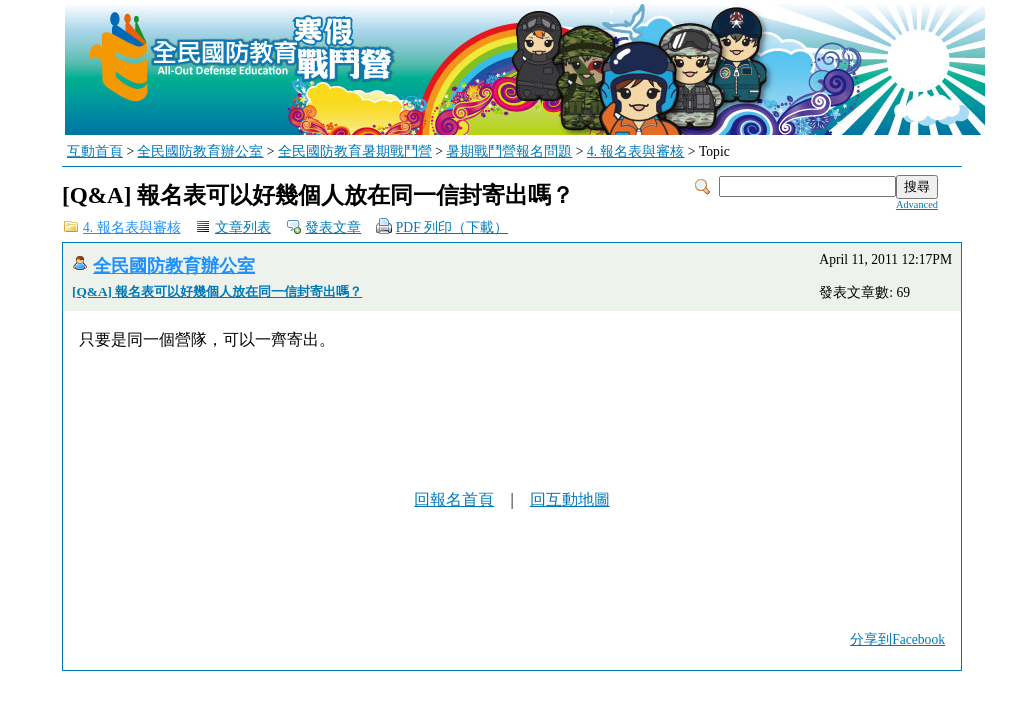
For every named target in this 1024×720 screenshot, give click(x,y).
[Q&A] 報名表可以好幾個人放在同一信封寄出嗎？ (217, 291)
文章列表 (243, 227)
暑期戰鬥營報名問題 (509, 151)
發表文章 (333, 227)
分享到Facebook (897, 639)
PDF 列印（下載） (452, 227)
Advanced (917, 204)
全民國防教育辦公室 (200, 151)
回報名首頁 (454, 499)
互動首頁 (95, 151)
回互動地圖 (570, 499)
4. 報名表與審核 (636, 151)
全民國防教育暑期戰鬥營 (355, 151)
